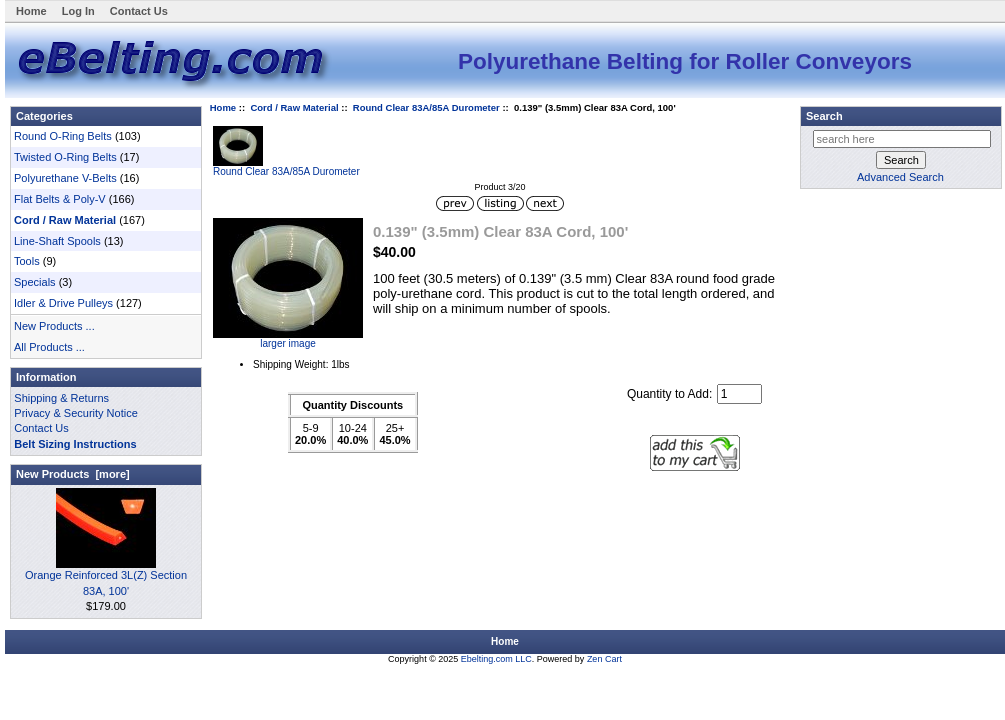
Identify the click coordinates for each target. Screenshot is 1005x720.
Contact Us (139, 11)
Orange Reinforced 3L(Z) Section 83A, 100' (106, 577)
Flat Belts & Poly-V (60, 199)
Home (31, 11)
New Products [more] (73, 474)
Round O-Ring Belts (63, 136)
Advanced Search (900, 177)
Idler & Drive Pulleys (63, 303)
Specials (35, 282)
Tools (27, 261)
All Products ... (49, 347)
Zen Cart (604, 659)
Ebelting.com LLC (496, 659)
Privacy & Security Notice (75, 413)
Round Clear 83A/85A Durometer (426, 107)
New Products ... (54, 326)
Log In (78, 11)
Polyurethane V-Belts (65, 178)
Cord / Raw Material (294, 107)
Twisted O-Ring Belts (65, 157)
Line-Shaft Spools (57, 241)
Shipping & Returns (61, 398)
